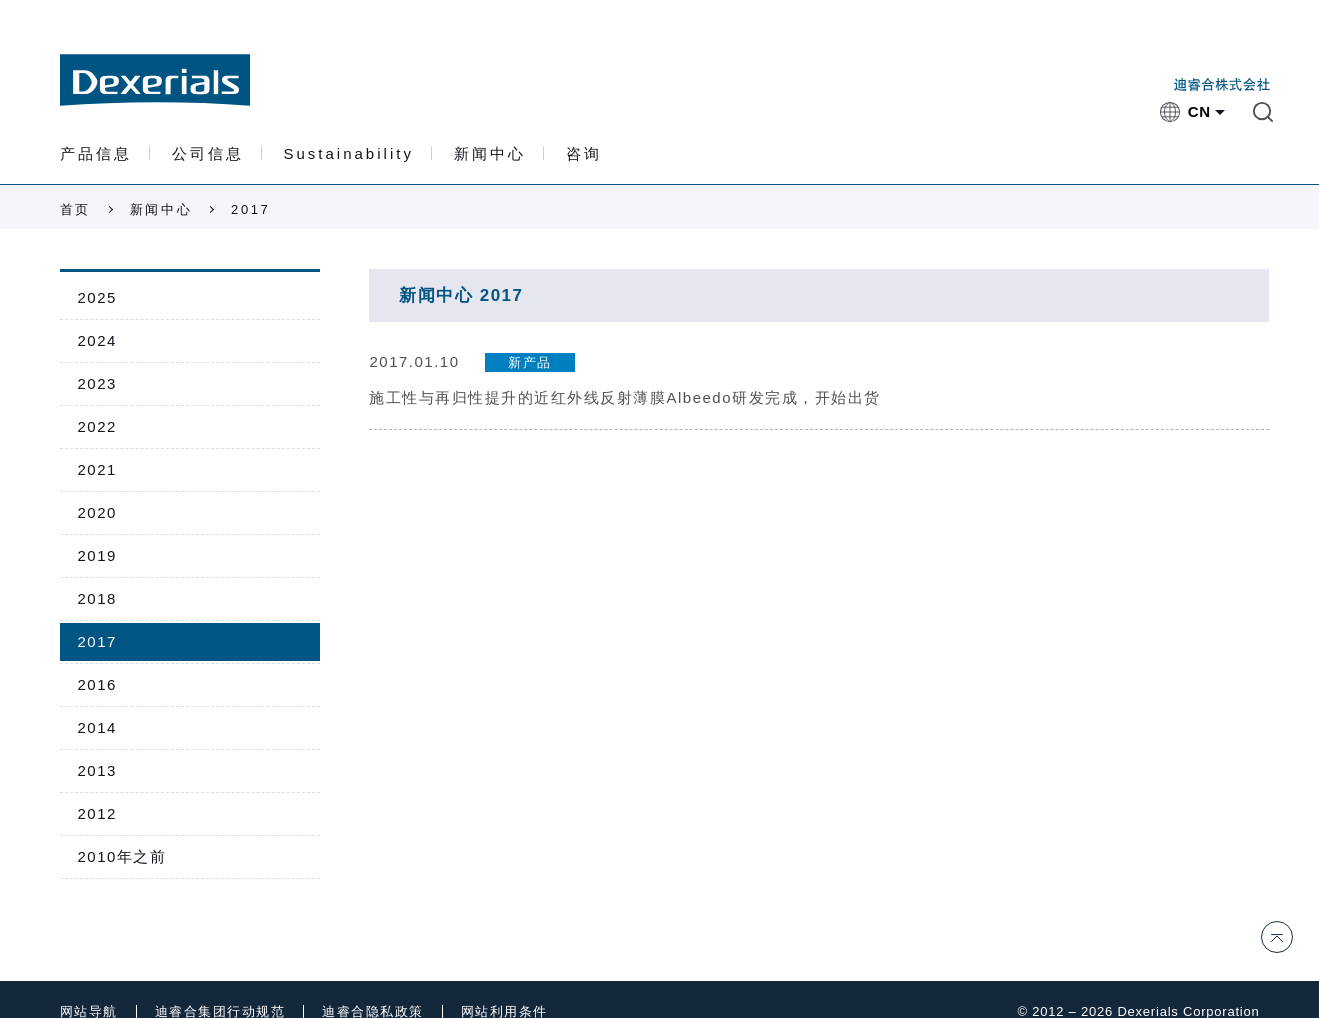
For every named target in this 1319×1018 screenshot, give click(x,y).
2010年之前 (122, 856)
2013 (97, 770)
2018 (97, 598)
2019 (97, 555)
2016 (97, 684)
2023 (97, 383)
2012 (97, 813)
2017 (97, 641)
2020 (97, 512)
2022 (97, 426)
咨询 (584, 154)
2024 (97, 340)
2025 (97, 297)
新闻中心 (490, 154)
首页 (75, 209)
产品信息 (96, 154)
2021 (97, 469)
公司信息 (208, 154)
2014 (97, 727)
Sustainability (349, 154)
